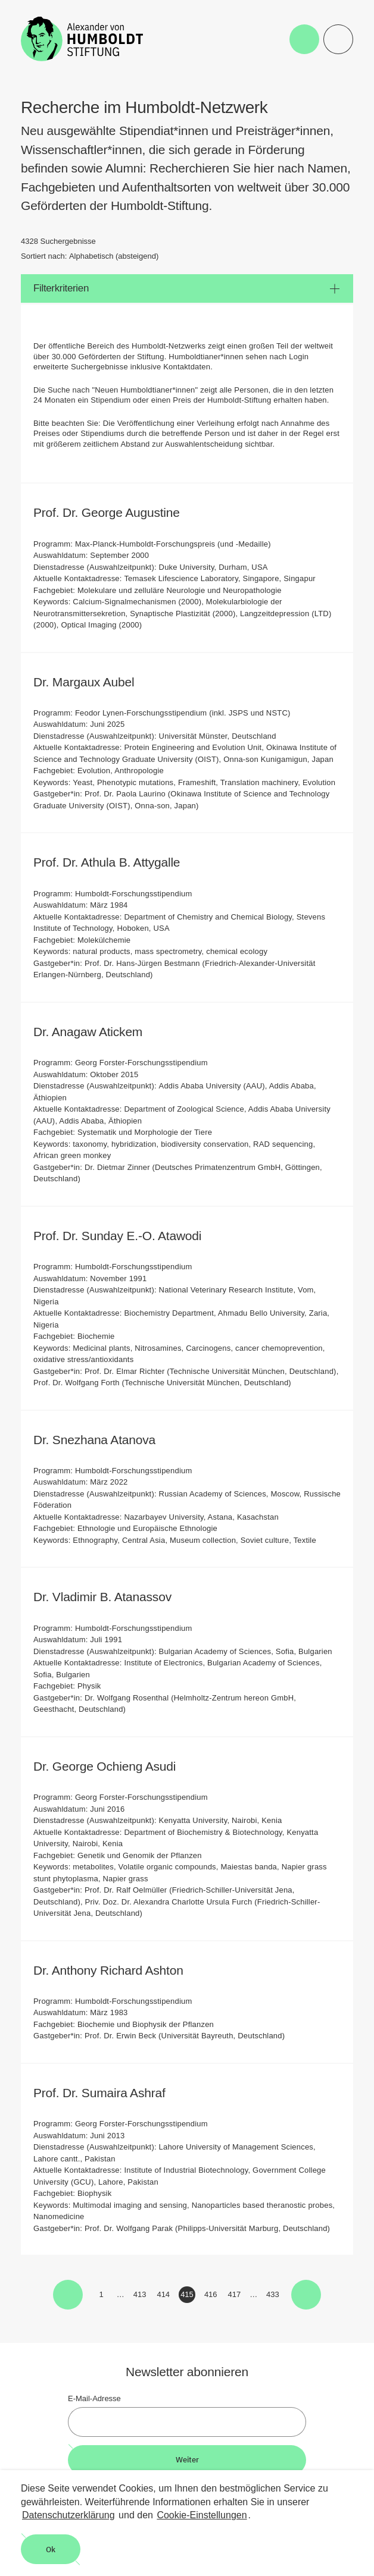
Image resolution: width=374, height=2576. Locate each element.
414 (164, 2296)
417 (235, 2296)
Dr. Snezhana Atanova (102, 1440)
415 (187, 2296)
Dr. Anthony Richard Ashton (116, 1970)
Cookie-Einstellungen (202, 2515)
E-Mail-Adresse (94, 2398)
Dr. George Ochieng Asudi (112, 1766)
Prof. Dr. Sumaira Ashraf (107, 2093)
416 (211, 2296)
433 (273, 2296)
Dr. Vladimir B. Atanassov (110, 1597)
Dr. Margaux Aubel (91, 682)
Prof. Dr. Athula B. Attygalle (114, 862)
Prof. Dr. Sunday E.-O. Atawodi (125, 1235)
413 (140, 2296)
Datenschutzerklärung (68, 2515)
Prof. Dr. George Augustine (114, 512)
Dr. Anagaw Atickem (95, 1031)
